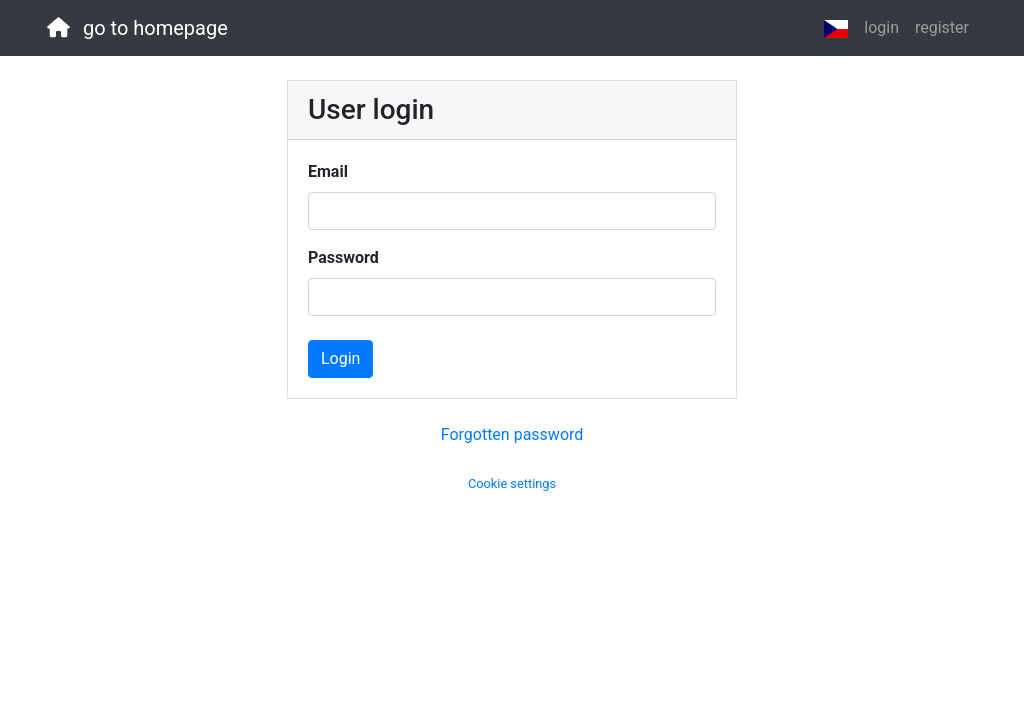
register (942, 27)
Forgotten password (512, 434)
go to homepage (137, 28)
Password (343, 257)
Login (340, 358)
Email (328, 171)
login (881, 27)
